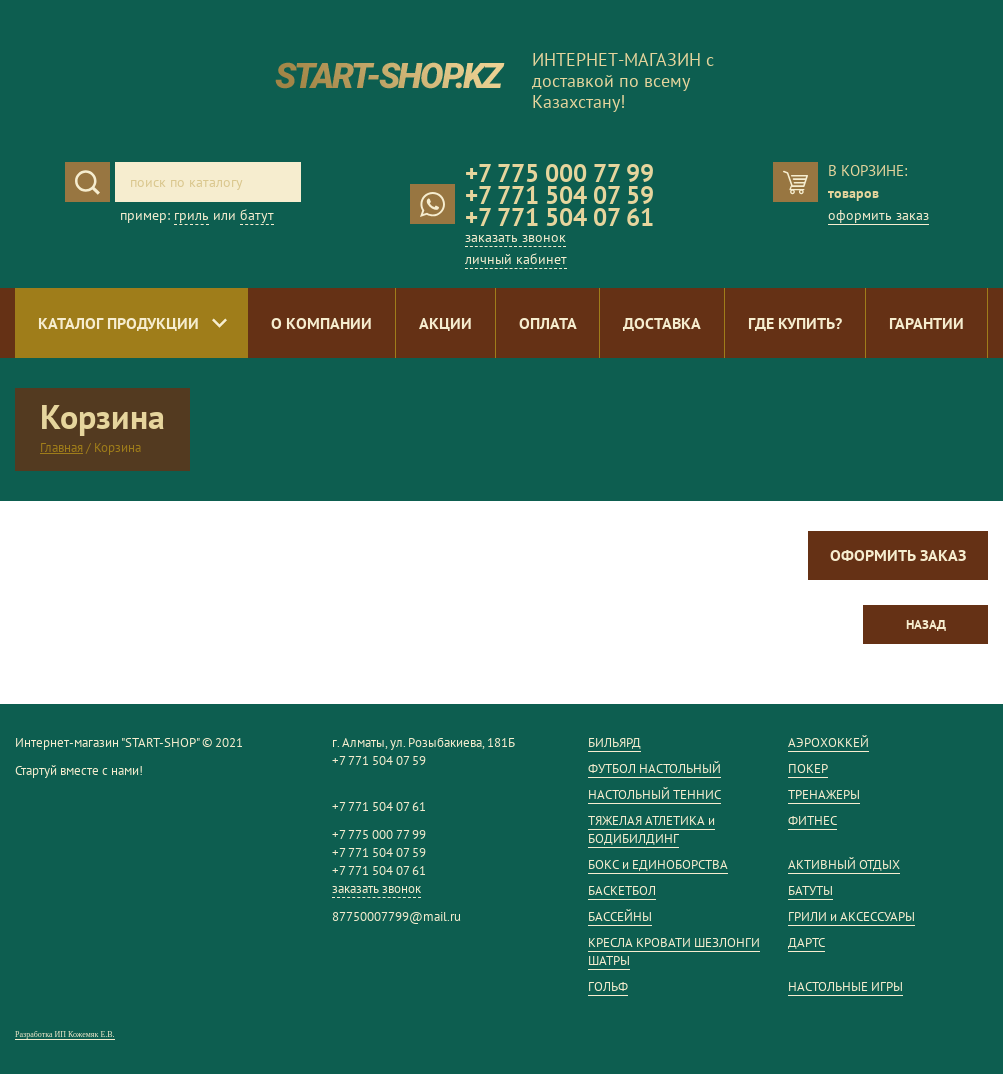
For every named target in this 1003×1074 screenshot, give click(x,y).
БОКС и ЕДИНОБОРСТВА (658, 864)
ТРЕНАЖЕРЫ (824, 794)
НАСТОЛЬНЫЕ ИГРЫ (845, 986)
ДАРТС (806, 942)
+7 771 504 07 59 (559, 195)
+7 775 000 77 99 (559, 173)
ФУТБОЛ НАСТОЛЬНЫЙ (654, 768)
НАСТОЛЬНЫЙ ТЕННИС (654, 794)
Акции (445, 323)
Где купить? (795, 323)
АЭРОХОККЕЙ (828, 742)
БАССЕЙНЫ (620, 916)
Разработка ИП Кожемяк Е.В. (65, 1034)
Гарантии (926, 323)
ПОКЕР (808, 768)
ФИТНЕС (812, 820)
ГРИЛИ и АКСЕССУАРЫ (851, 916)
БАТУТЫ (810, 890)
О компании (321, 323)
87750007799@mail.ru (396, 916)
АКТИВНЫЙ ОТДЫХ (844, 864)
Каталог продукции (118, 323)
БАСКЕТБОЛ (622, 890)
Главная (61, 447)
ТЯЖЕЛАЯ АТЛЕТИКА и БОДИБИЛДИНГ (651, 829)
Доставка (662, 323)
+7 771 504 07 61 (559, 217)
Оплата (548, 323)
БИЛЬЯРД (614, 742)
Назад (926, 624)
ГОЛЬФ (608, 986)
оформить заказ (878, 215)
